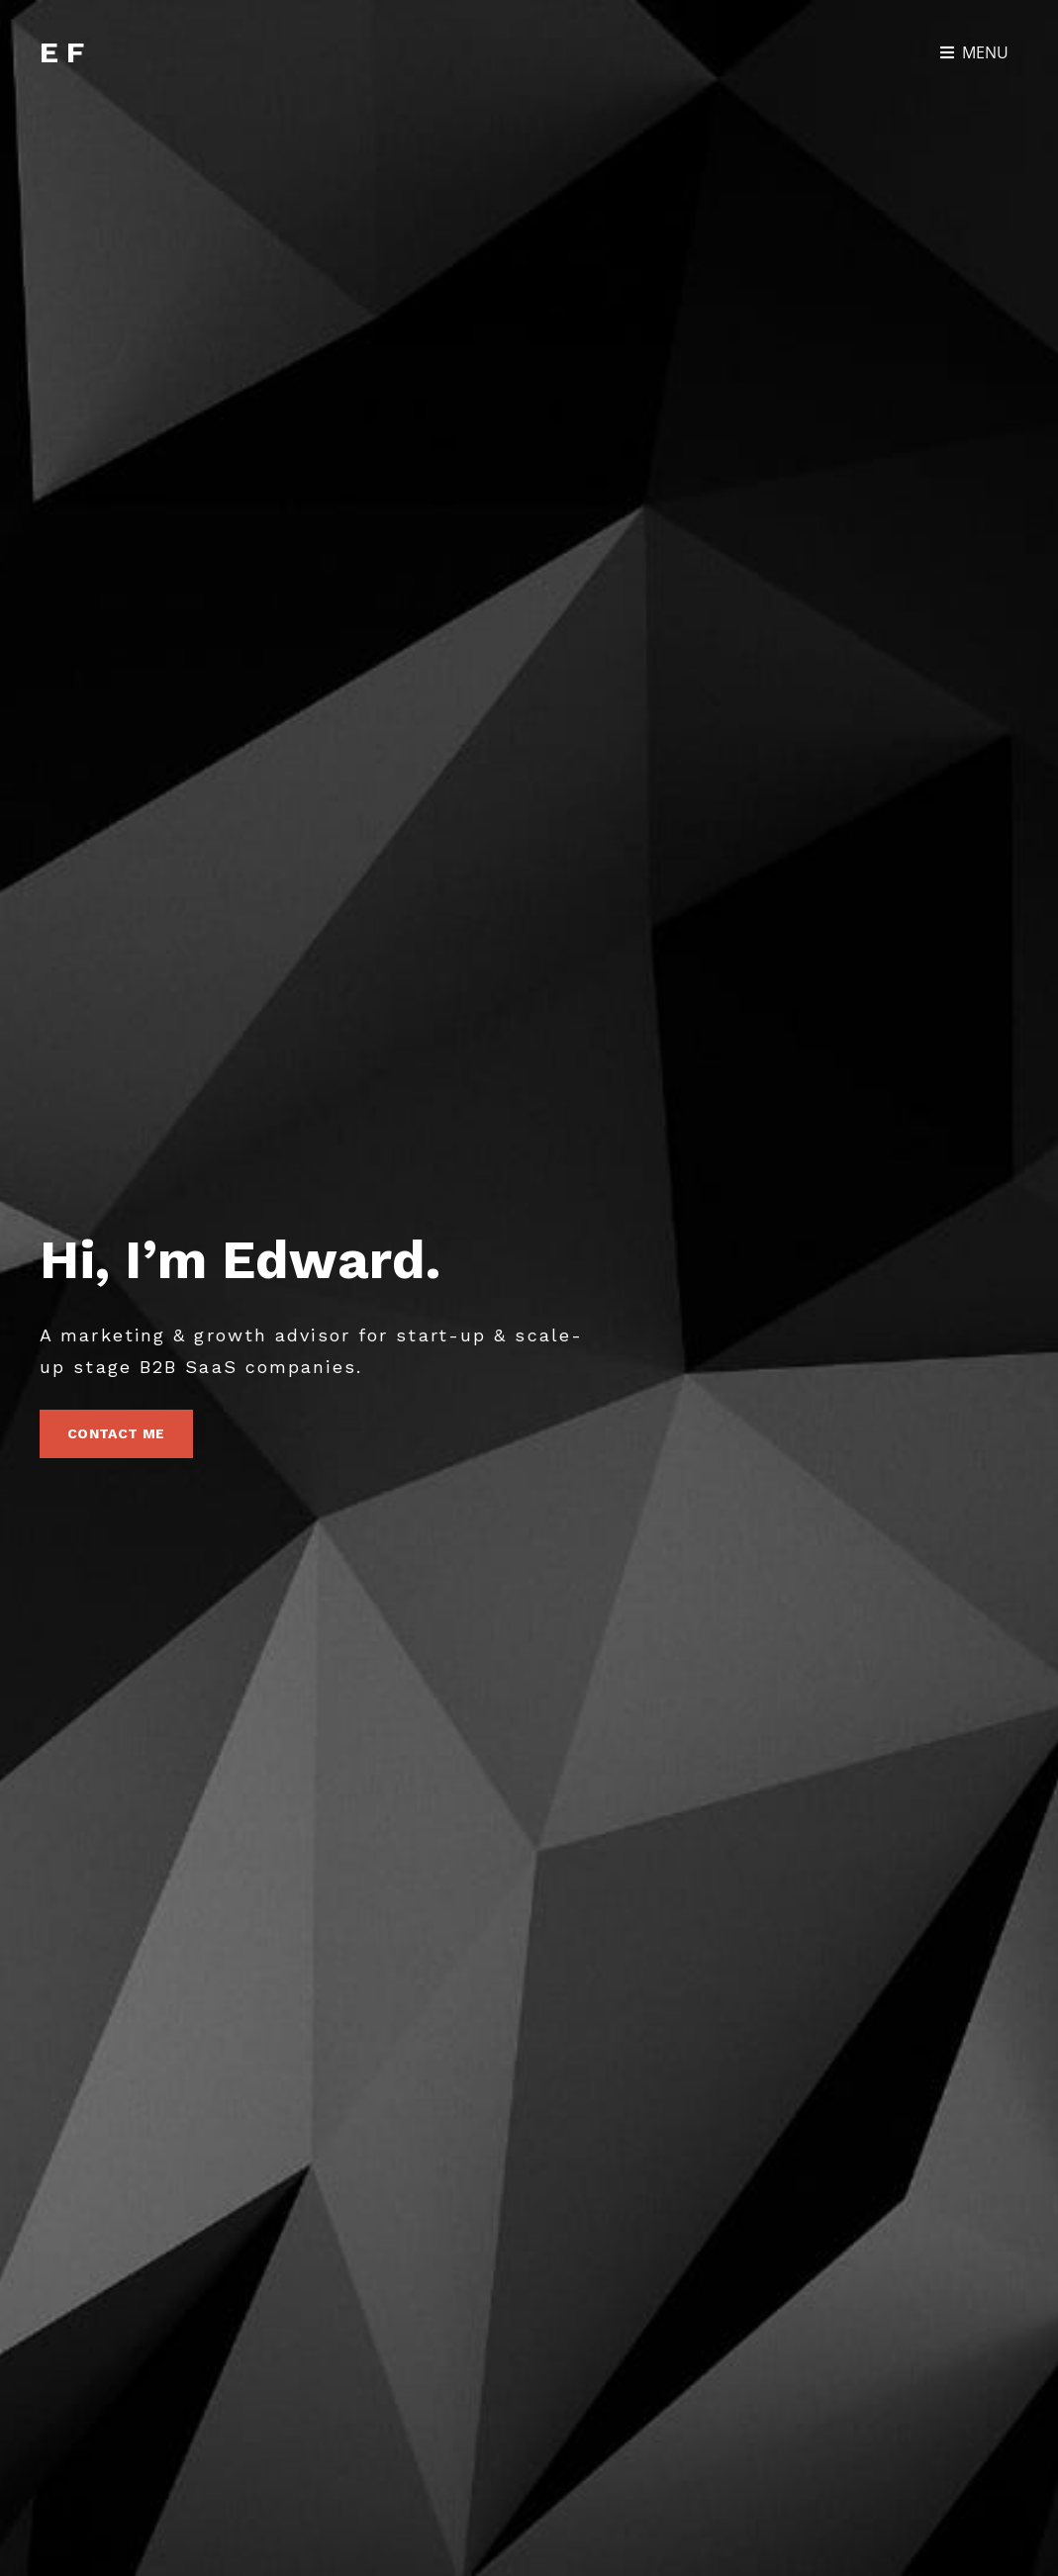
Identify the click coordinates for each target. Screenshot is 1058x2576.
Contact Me (130, 1440)
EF (65, 52)
